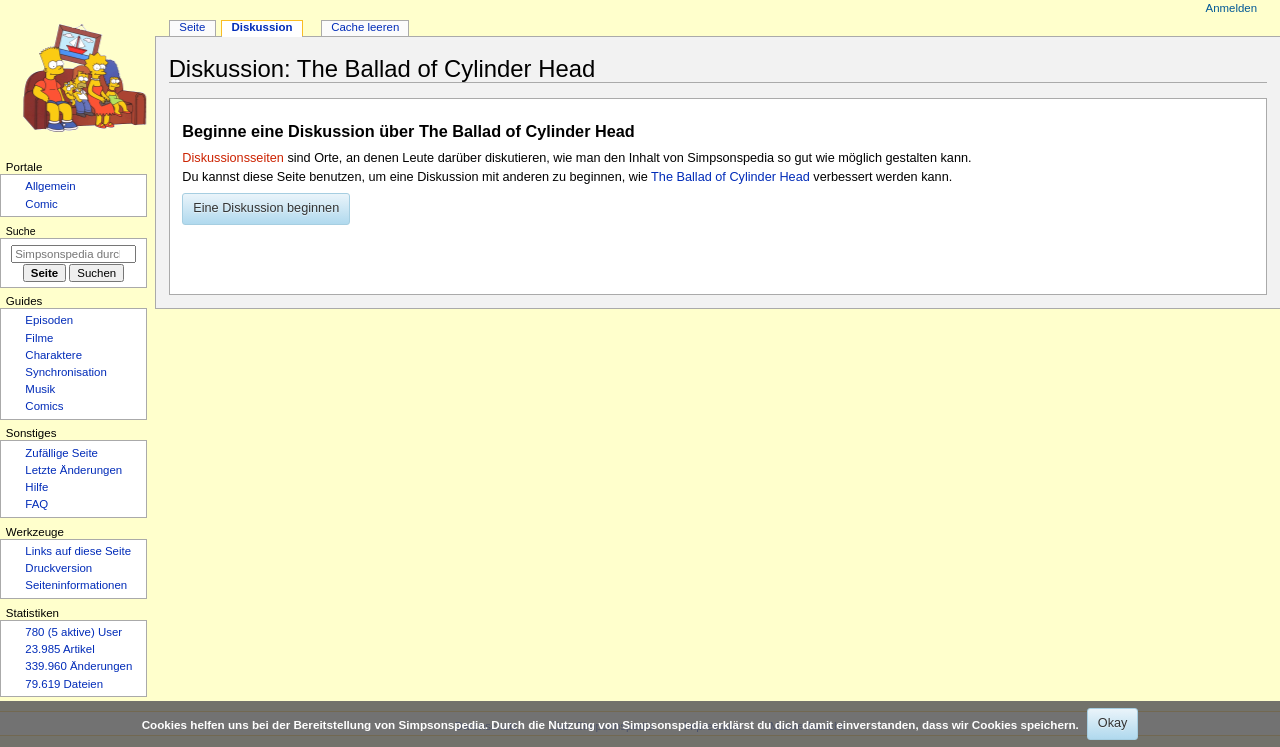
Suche (21, 231)
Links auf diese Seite (78, 551)
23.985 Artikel (59, 649)
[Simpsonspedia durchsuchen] (73, 254)
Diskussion (261, 27)
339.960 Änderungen (78, 666)
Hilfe (36, 487)
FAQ (36, 504)
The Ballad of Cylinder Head (730, 177)
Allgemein (50, 186)
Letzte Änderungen (73, 470)
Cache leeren (365, 27)
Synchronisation (66, 372)
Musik (40, 389)
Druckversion (58, 568)
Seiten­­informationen (76, 585)
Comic (41, 204)
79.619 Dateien (64, 684)
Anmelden (1232, 8)
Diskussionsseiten (233, 158)
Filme (39, 338)
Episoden (49, 320)
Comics (44, 406)
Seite (192, 27)
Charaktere (53, 355)
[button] (266, 209)
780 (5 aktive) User (73, 632)
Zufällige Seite (61, 453)
